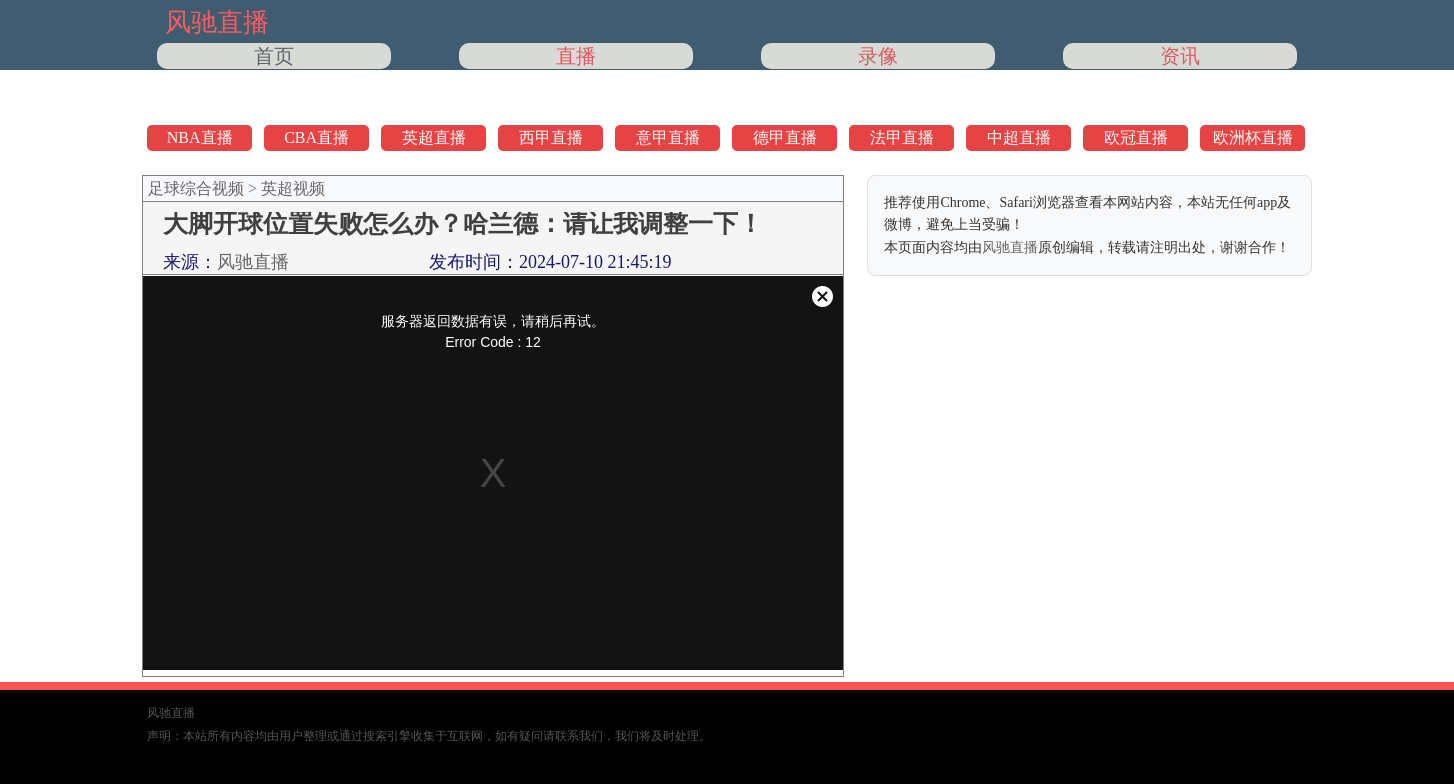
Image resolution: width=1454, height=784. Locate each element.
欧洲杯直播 (1253, 137)
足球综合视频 (196, 188)
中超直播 (1019, 137)
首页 (274, 56)
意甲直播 (668, 137)
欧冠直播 (1136, 137)
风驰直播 (253, 262)
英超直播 (434, 137)
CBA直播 (316, 137)
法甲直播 (902, 137)
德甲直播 (785, 137)
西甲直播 (551, 137)
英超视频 (293, 188)
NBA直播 (200, 137)
